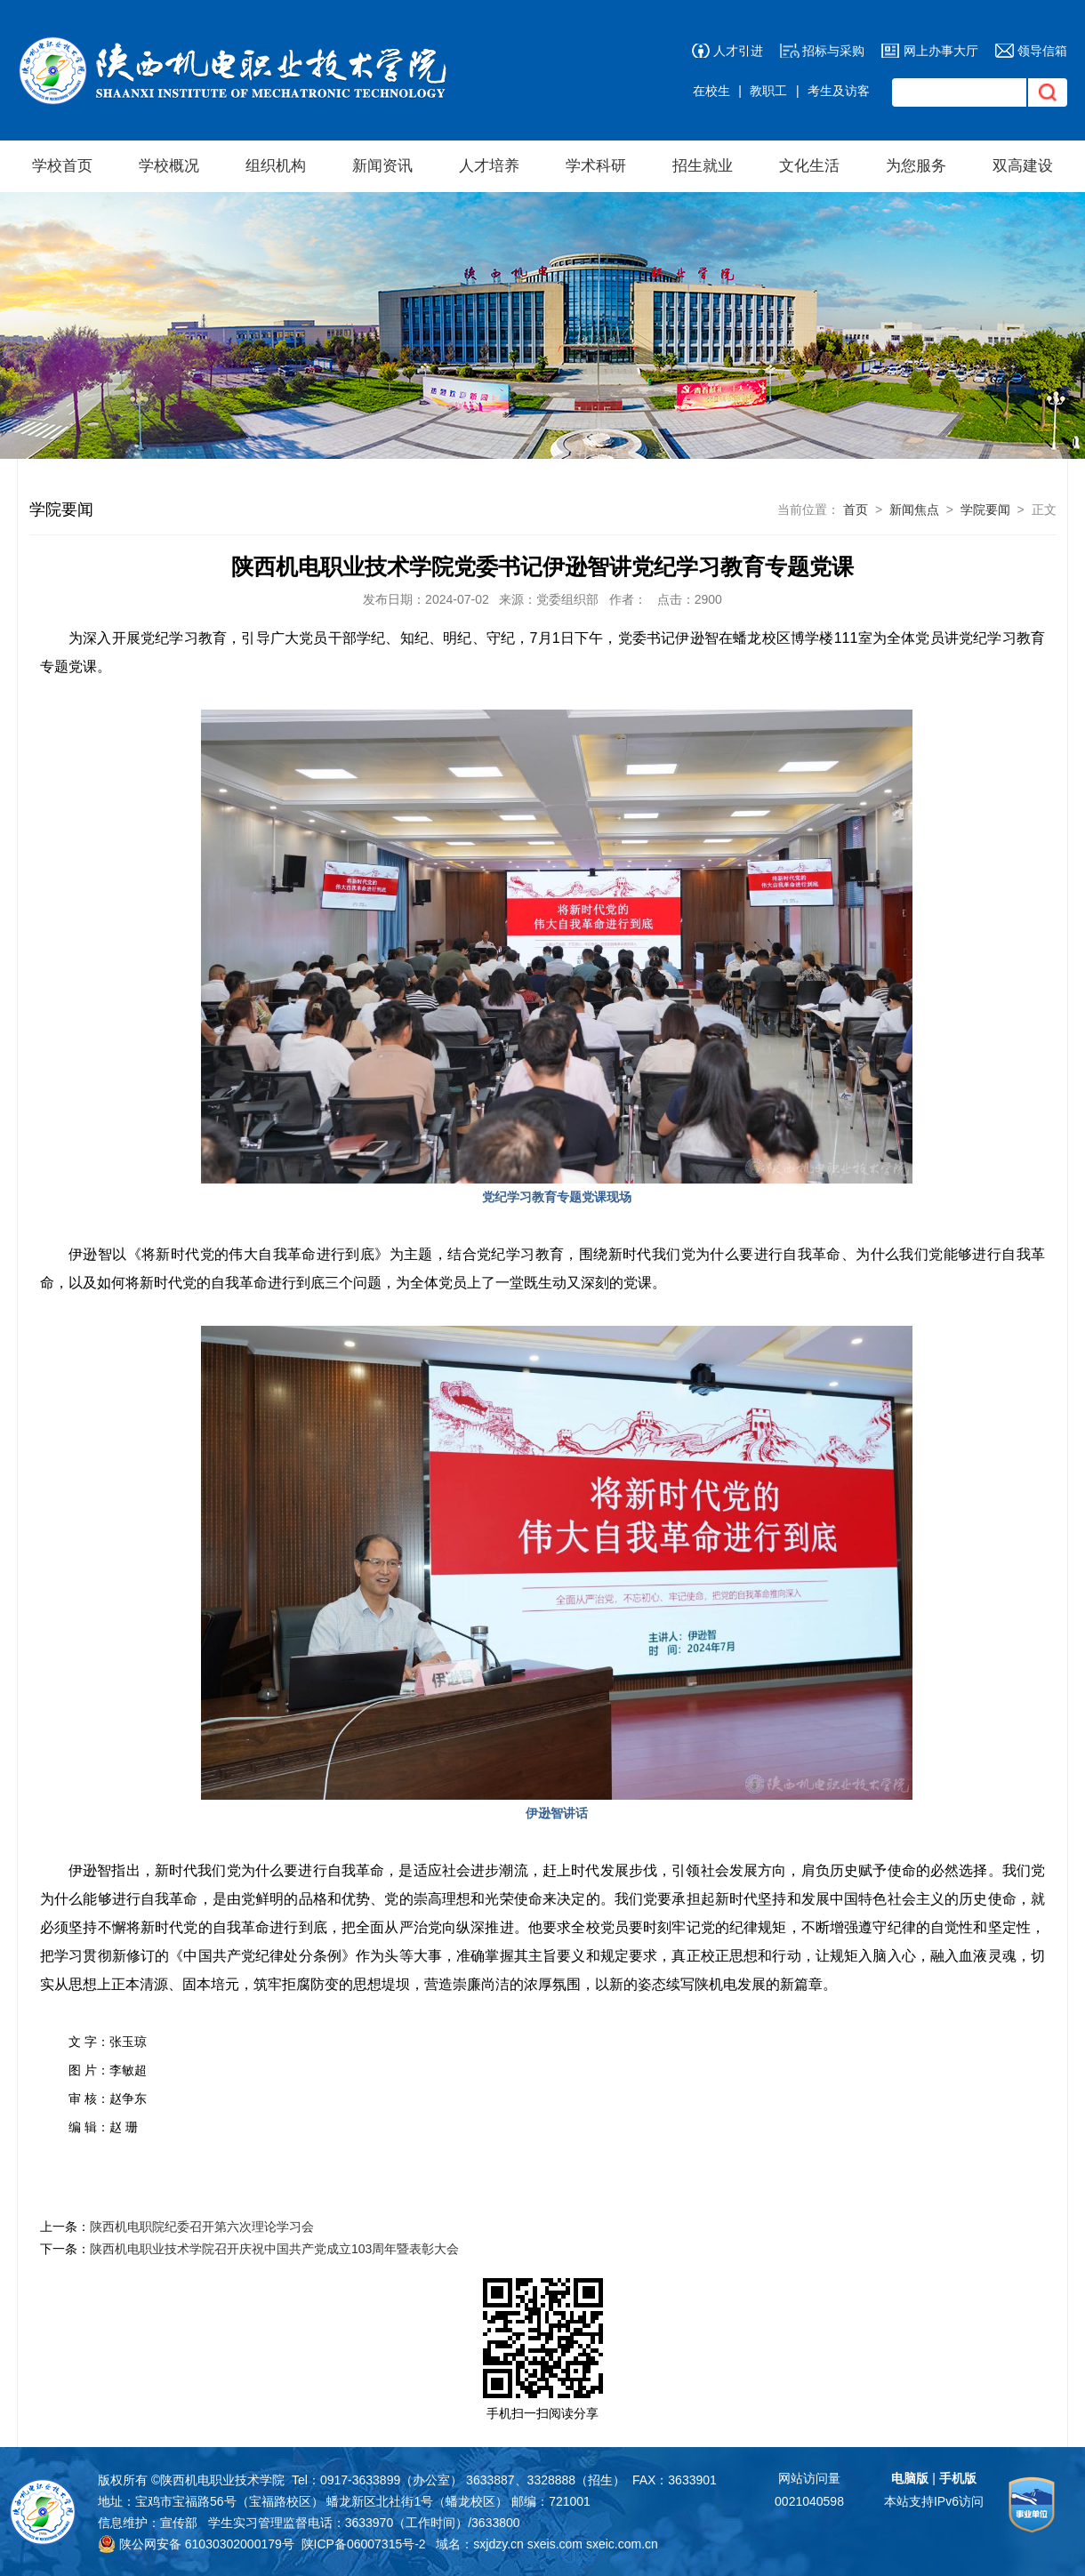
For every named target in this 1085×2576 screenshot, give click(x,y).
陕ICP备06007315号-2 (363, 2544)
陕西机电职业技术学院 (222, 2480)
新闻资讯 (382, 165)
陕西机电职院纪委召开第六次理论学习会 (202, 2226)
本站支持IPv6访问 (934, 2501)
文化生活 (809, 165)
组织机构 (275, 165)
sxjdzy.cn (498, 2544)
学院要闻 (985, 509)
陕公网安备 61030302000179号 (196, 2544)
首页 (855, 509)
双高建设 (1023, 165)
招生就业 (702, 165)
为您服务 (916, 165)
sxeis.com (555, 2544)
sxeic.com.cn (622, 2544)
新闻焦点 (914, 509)
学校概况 (169, 165)
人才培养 (489, 165)
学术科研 (596, 165)
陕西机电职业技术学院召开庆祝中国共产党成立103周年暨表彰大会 (274, 2249)
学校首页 (62, 165)
